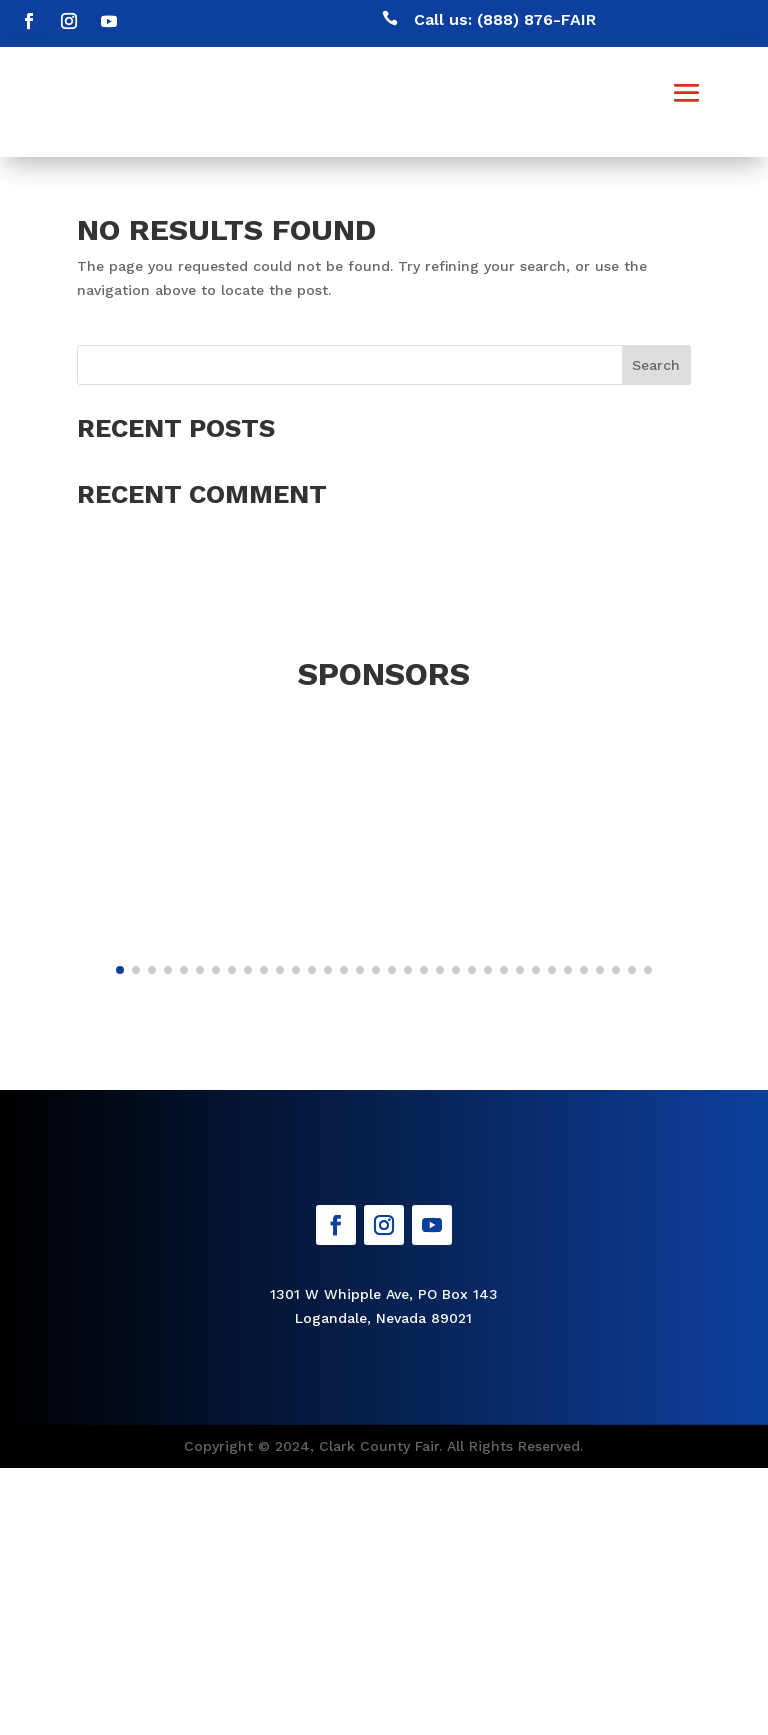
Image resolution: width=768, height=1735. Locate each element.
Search (656, 365)
